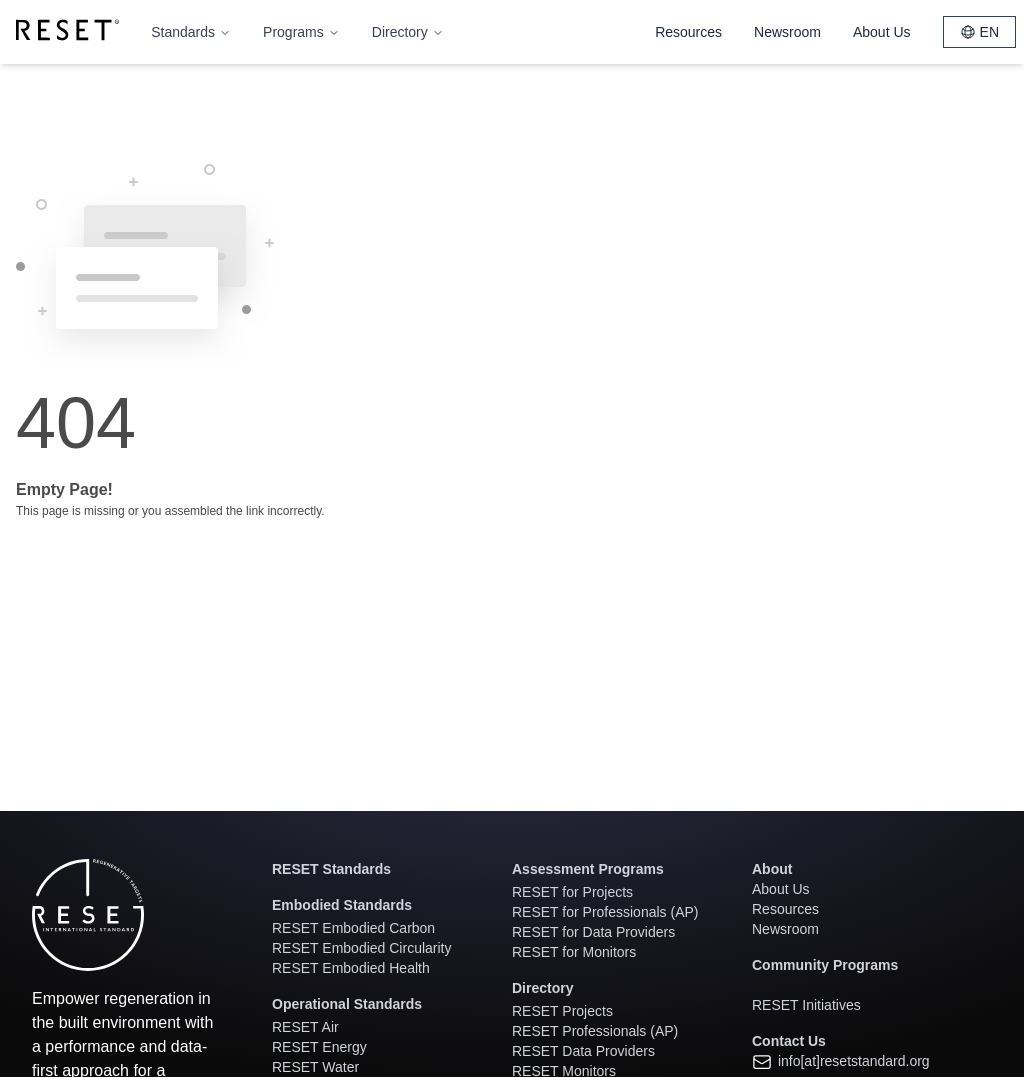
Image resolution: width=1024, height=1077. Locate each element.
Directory (408, 32)
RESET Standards (331, 869)
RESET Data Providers (583, 1051)
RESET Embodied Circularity (361, 948)
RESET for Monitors (574, 952)
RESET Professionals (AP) (595, 1031)
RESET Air (305, 1027)
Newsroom (787, 32)
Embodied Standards (342, 905)
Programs (301, 32)
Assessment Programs (588, 869)
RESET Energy (319, 1047)
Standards (191, 32)
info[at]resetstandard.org (841, 1061)
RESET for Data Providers (593, 932)
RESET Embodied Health (351, 968)
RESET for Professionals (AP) (605, 912)
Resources (688, 32)
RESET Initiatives (806, 1005)
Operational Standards (347, 1004)
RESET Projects (562, 1011)
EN (979, 32)
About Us (882, 32)
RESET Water (315, 1067)
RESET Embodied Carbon (353, 928)
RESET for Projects (572, 892)
